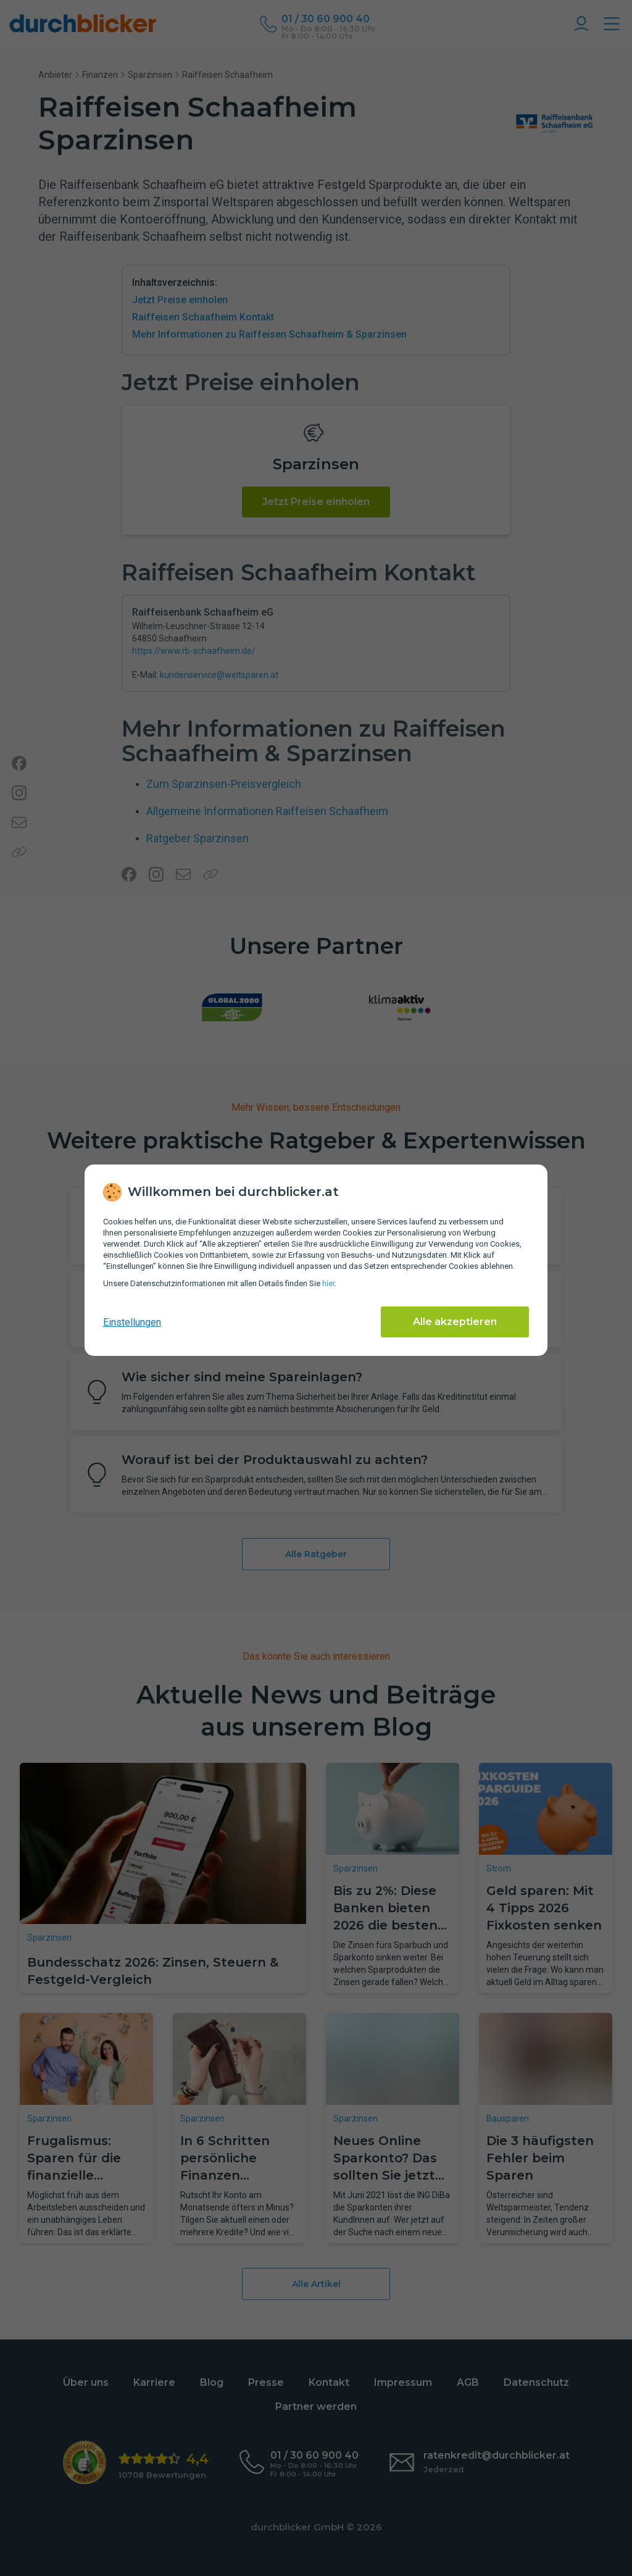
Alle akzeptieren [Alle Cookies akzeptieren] (455, 1322)
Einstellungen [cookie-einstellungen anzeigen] (132, 1322)
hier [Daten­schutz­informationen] (328, 1283)
